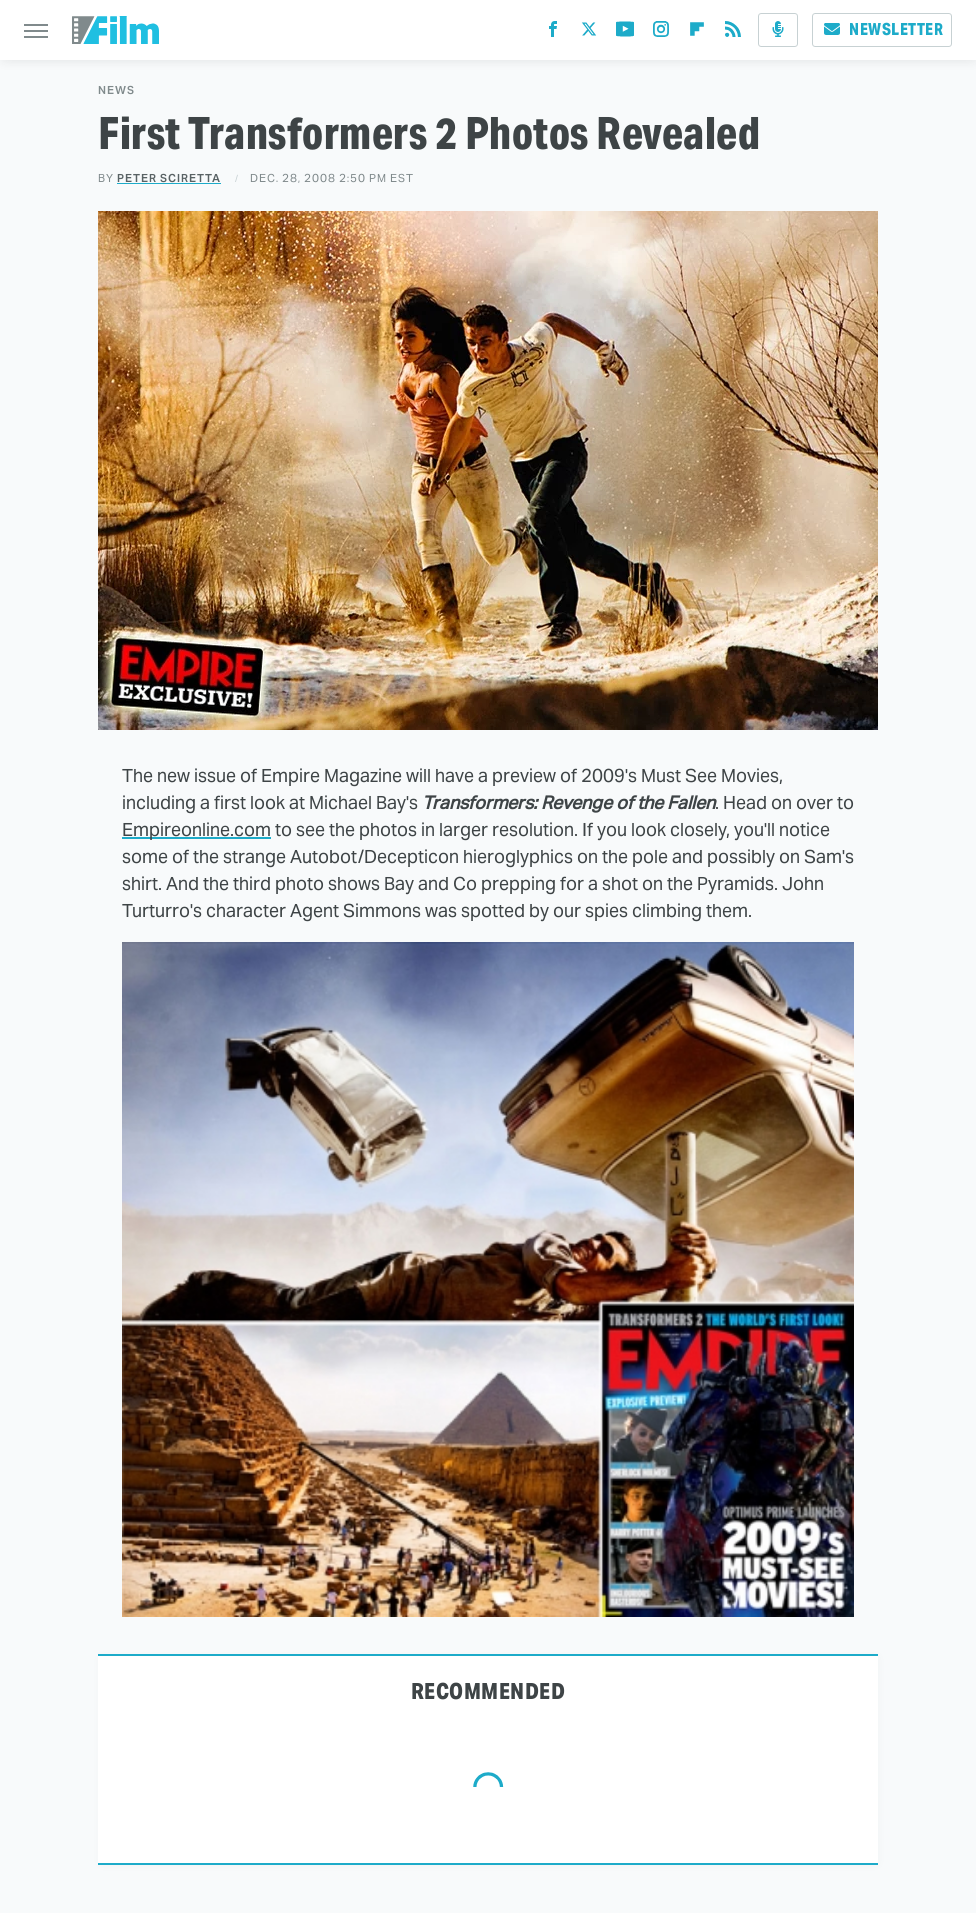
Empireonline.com (196, 829)
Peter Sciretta (169, 178)
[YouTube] (625, 33)
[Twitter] (589, 33)
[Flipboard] (697, 33)
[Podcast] (778, 30)
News (116, 90)
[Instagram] (661, 33)
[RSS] (733, 33)
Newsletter (882, 29)
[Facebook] (553, 33)
